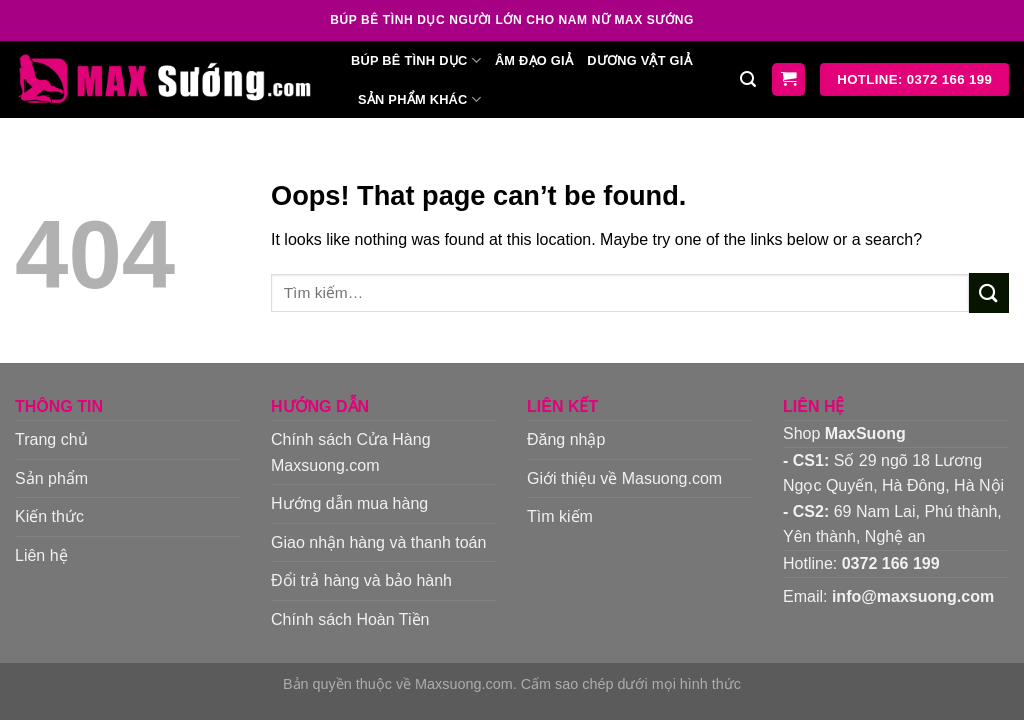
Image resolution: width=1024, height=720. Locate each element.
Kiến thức (49, 516)
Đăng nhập (566, 439)
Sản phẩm (51, 478)
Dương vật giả (639, 60)
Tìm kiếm (560, 516)
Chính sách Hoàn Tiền (350, 619)
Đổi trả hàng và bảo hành (361, 580)
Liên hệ (41, 555)
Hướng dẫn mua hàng (349, 503)
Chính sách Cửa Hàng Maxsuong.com (351, 452)
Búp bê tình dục (416, 60)
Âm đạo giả (534, 60)
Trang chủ (51, 439)
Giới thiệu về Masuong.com (624, 478)
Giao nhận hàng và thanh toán (378, 542)
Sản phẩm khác (419, 99)
